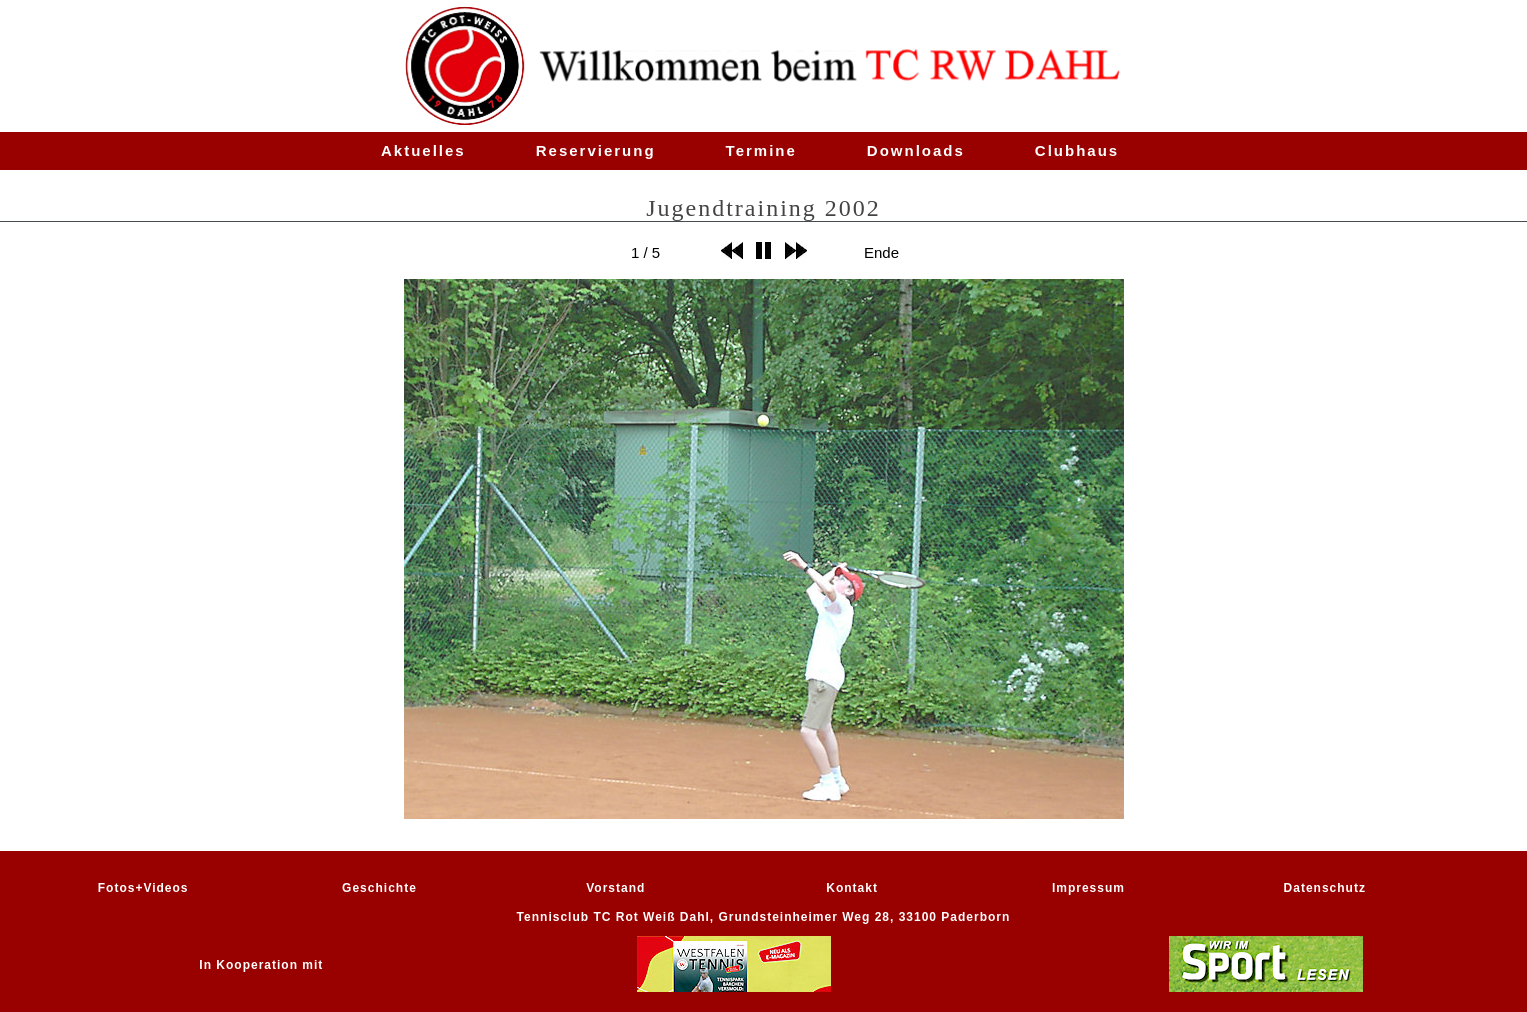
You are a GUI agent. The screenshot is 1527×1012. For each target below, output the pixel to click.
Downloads (916, 150)
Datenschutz (1325, 888)
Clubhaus (1077, 150)
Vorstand (615, 888)
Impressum (1088, 888)
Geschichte (379, 888)
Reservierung (596, 150)
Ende (881, 251)
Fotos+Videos (143, 888)
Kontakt (852, 888)
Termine (761, 150)
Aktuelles (423, 150)
